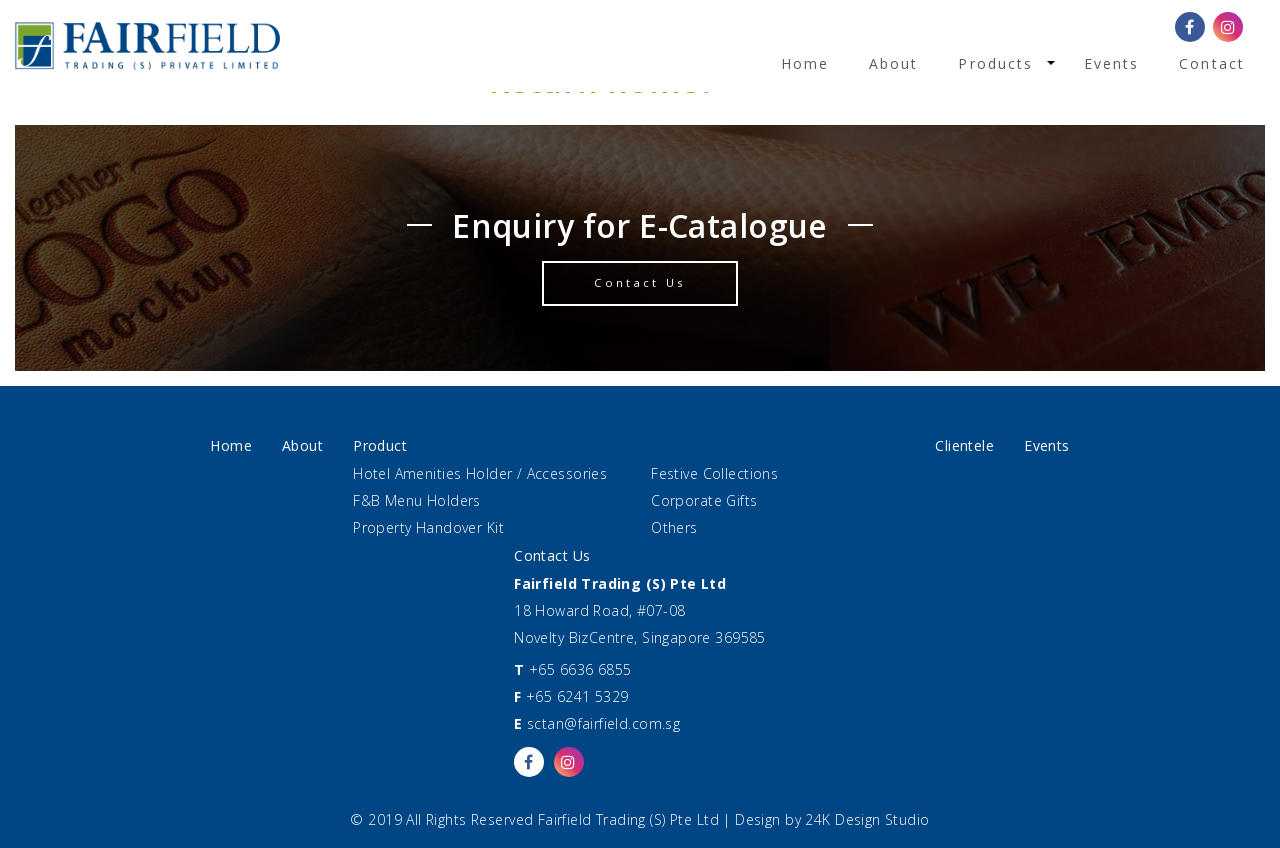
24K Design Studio (867, 819)
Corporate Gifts (704, 500)
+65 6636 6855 (580, 669)
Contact (1212, 63)
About (894, 63)
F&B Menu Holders (417, 500)
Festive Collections (714, 473)
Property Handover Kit (428, 527)
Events (1112, 63)
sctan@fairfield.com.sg (603, 723)
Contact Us (640, 282)
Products (995, 63)
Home (805, 63)
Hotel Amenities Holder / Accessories (480, 473)
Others (674, 527)
